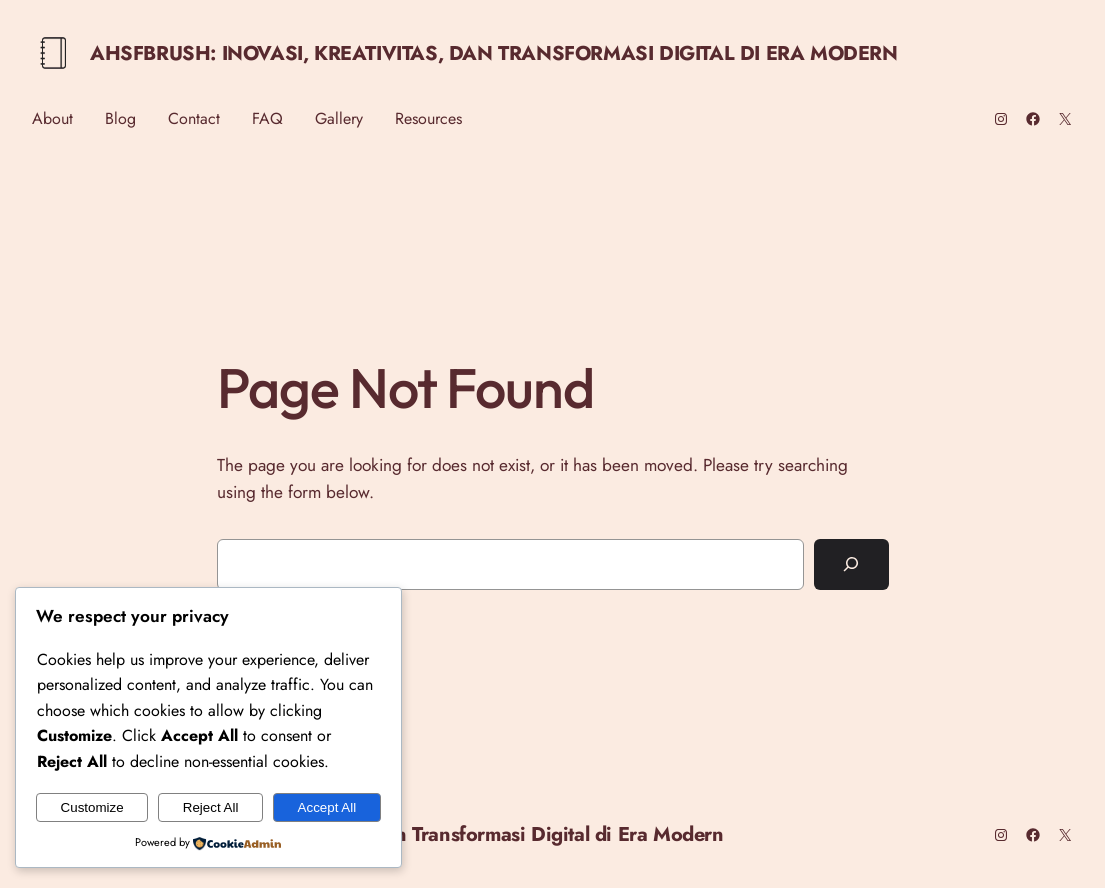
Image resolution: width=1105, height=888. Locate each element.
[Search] (851, 564)
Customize (92, 807)
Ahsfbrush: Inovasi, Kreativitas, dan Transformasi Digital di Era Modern (494, 53)
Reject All (211, 807)
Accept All (327, 807)
